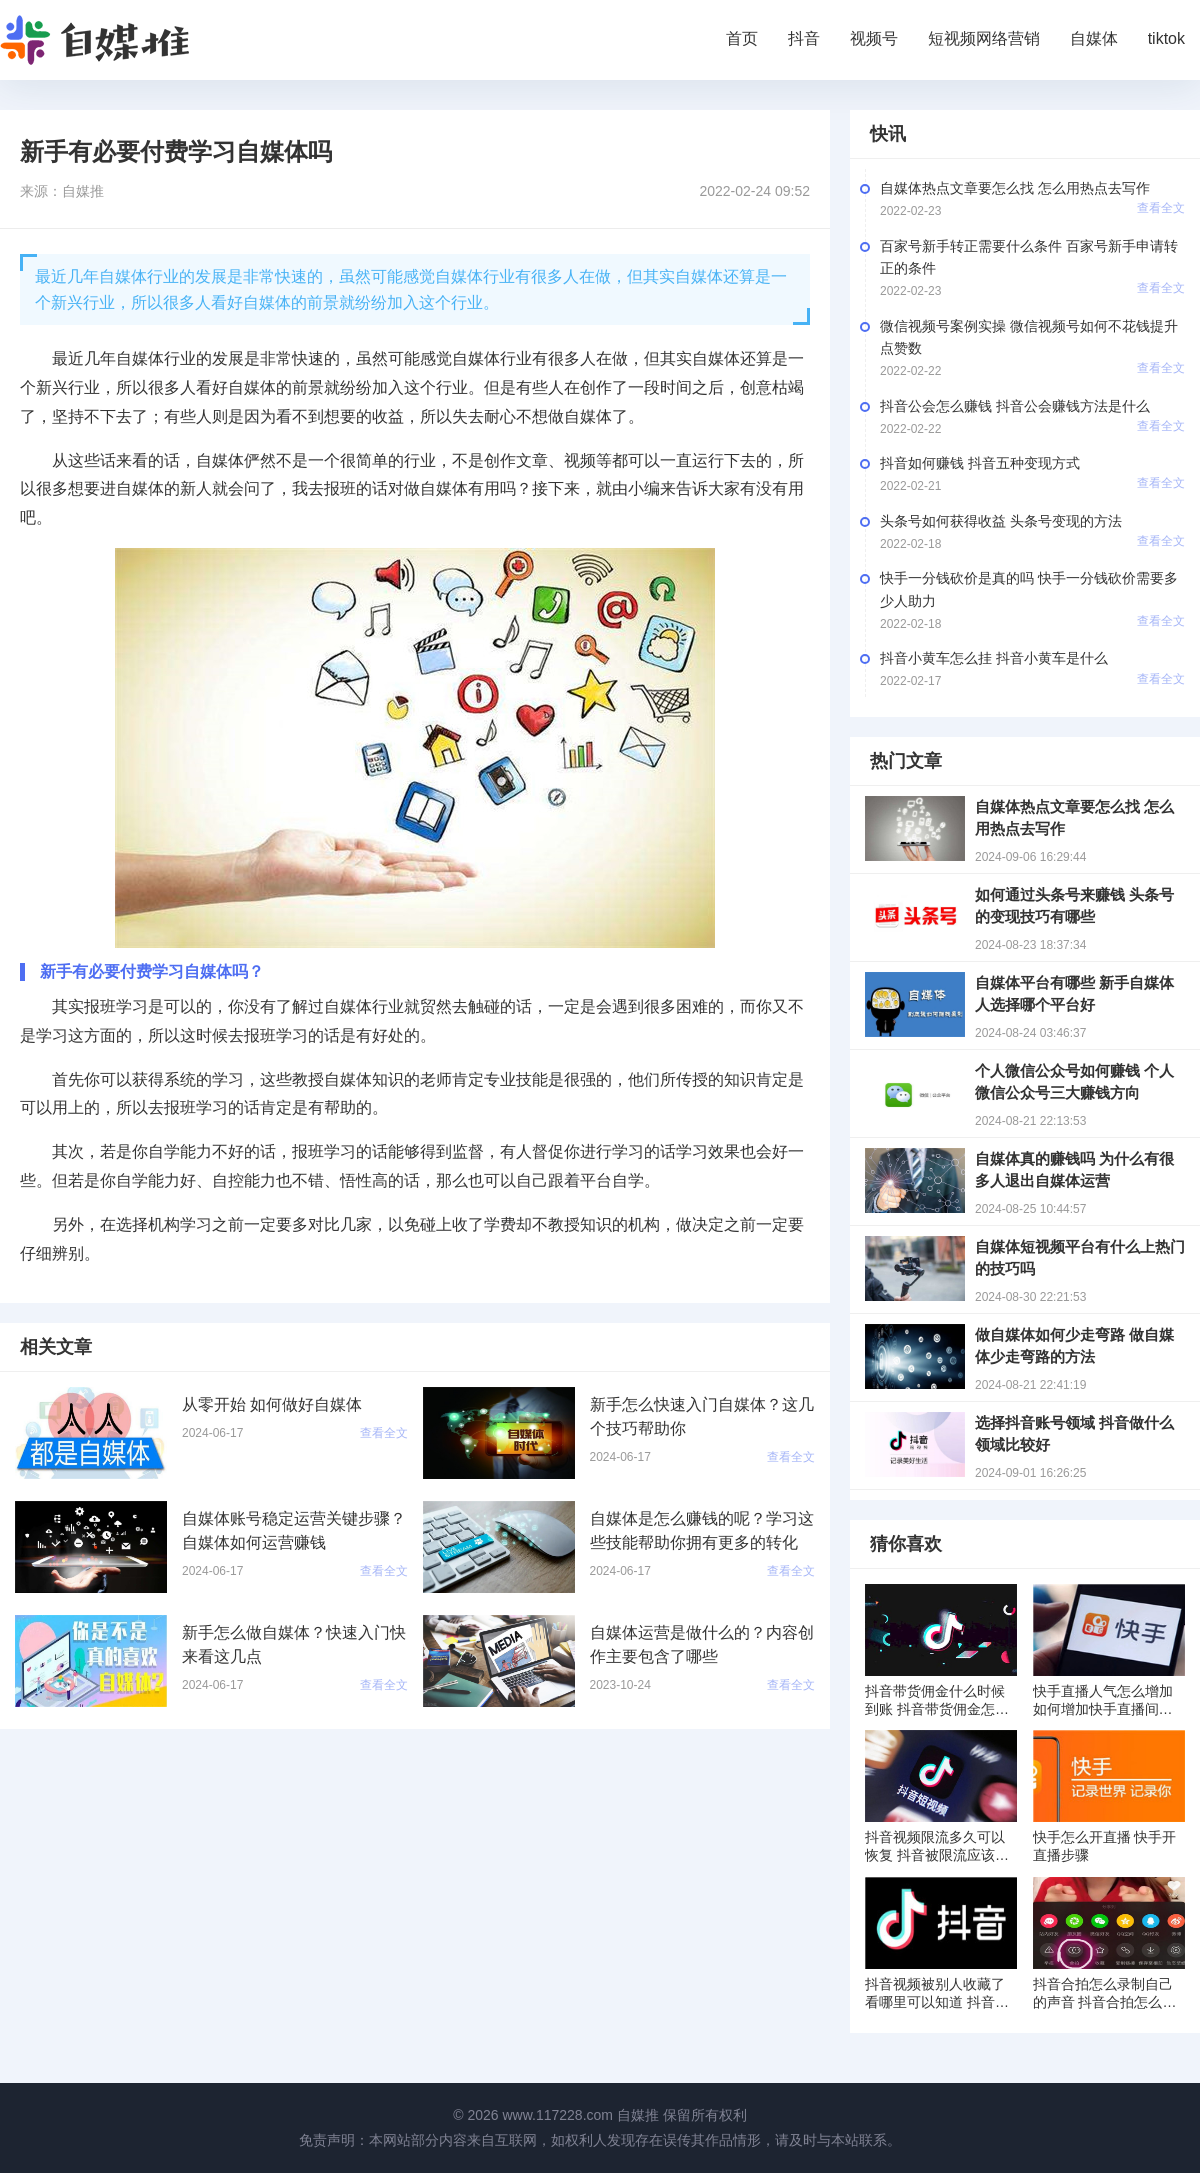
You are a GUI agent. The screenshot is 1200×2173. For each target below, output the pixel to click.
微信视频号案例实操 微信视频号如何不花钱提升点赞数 (1029, 337)
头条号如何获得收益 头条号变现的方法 (1001, 521)
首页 (742, 38)
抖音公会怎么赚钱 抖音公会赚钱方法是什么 (1015, 406)
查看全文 (1161, 208)
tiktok (1166, 38)
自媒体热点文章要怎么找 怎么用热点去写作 (1015, 188)
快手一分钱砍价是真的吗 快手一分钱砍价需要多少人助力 (1029, 589)
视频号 (874, 38)
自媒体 (1094, 38)
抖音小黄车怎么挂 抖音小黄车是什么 (994, 658)
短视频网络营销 (984, 38)
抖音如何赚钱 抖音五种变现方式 (980, 463)
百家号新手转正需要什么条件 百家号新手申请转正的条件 (1029, 257)
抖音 (804, 38)
